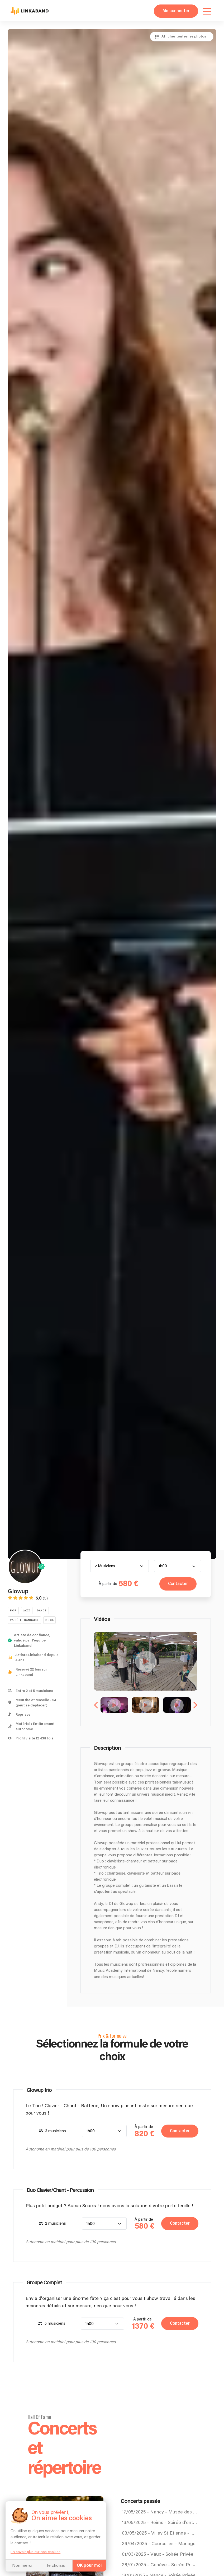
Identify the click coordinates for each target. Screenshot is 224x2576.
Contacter (177, 1584)
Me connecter (176, 11)
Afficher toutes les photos (183, 36)
